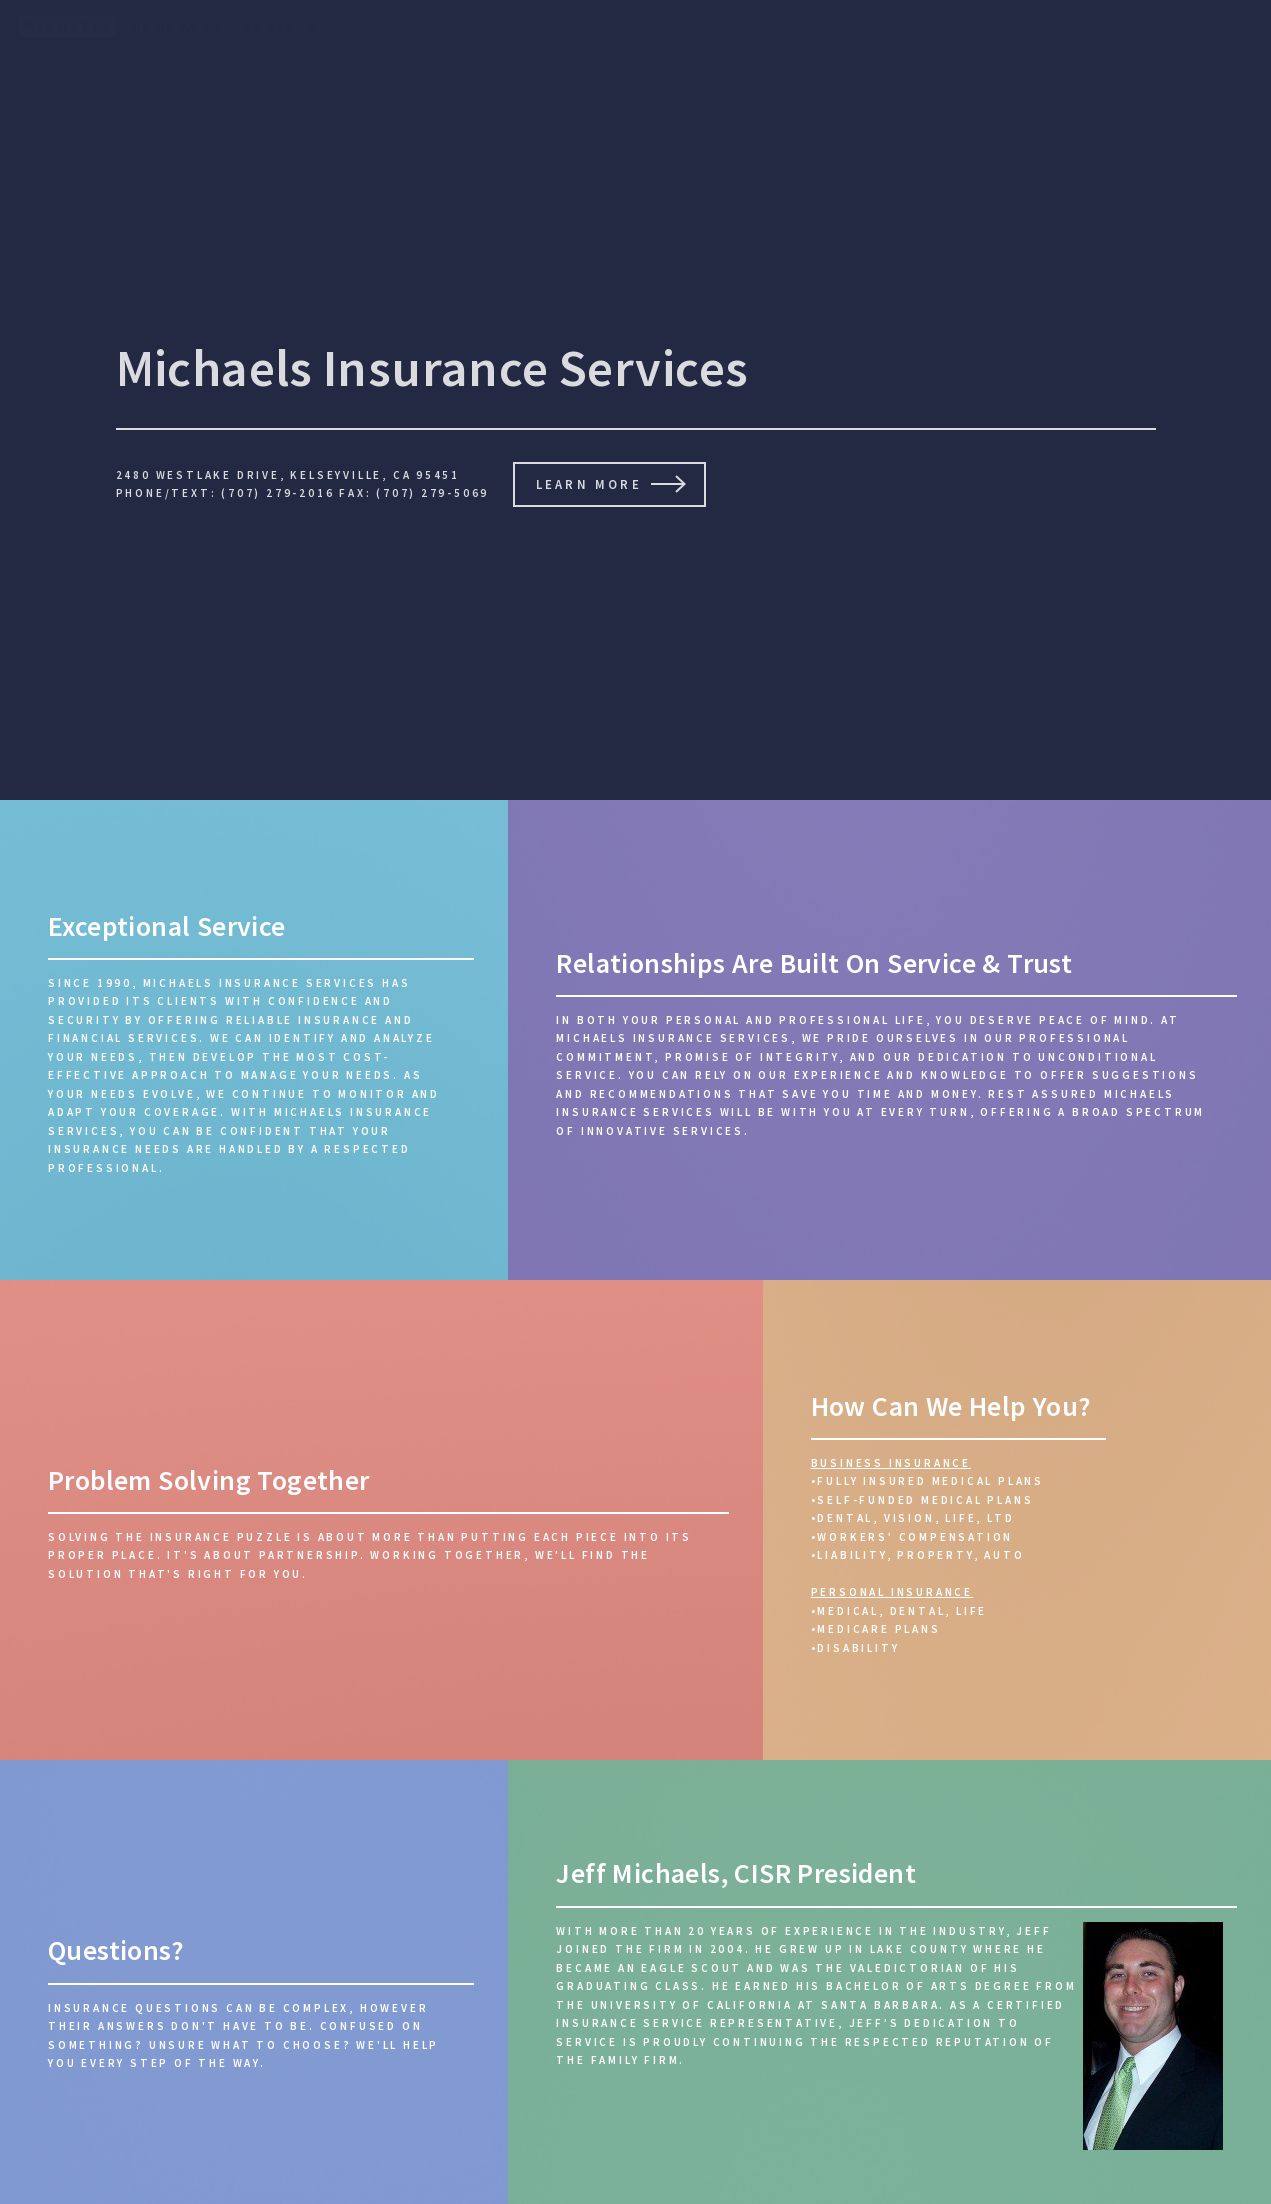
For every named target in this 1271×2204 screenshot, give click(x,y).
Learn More (589, 484)
